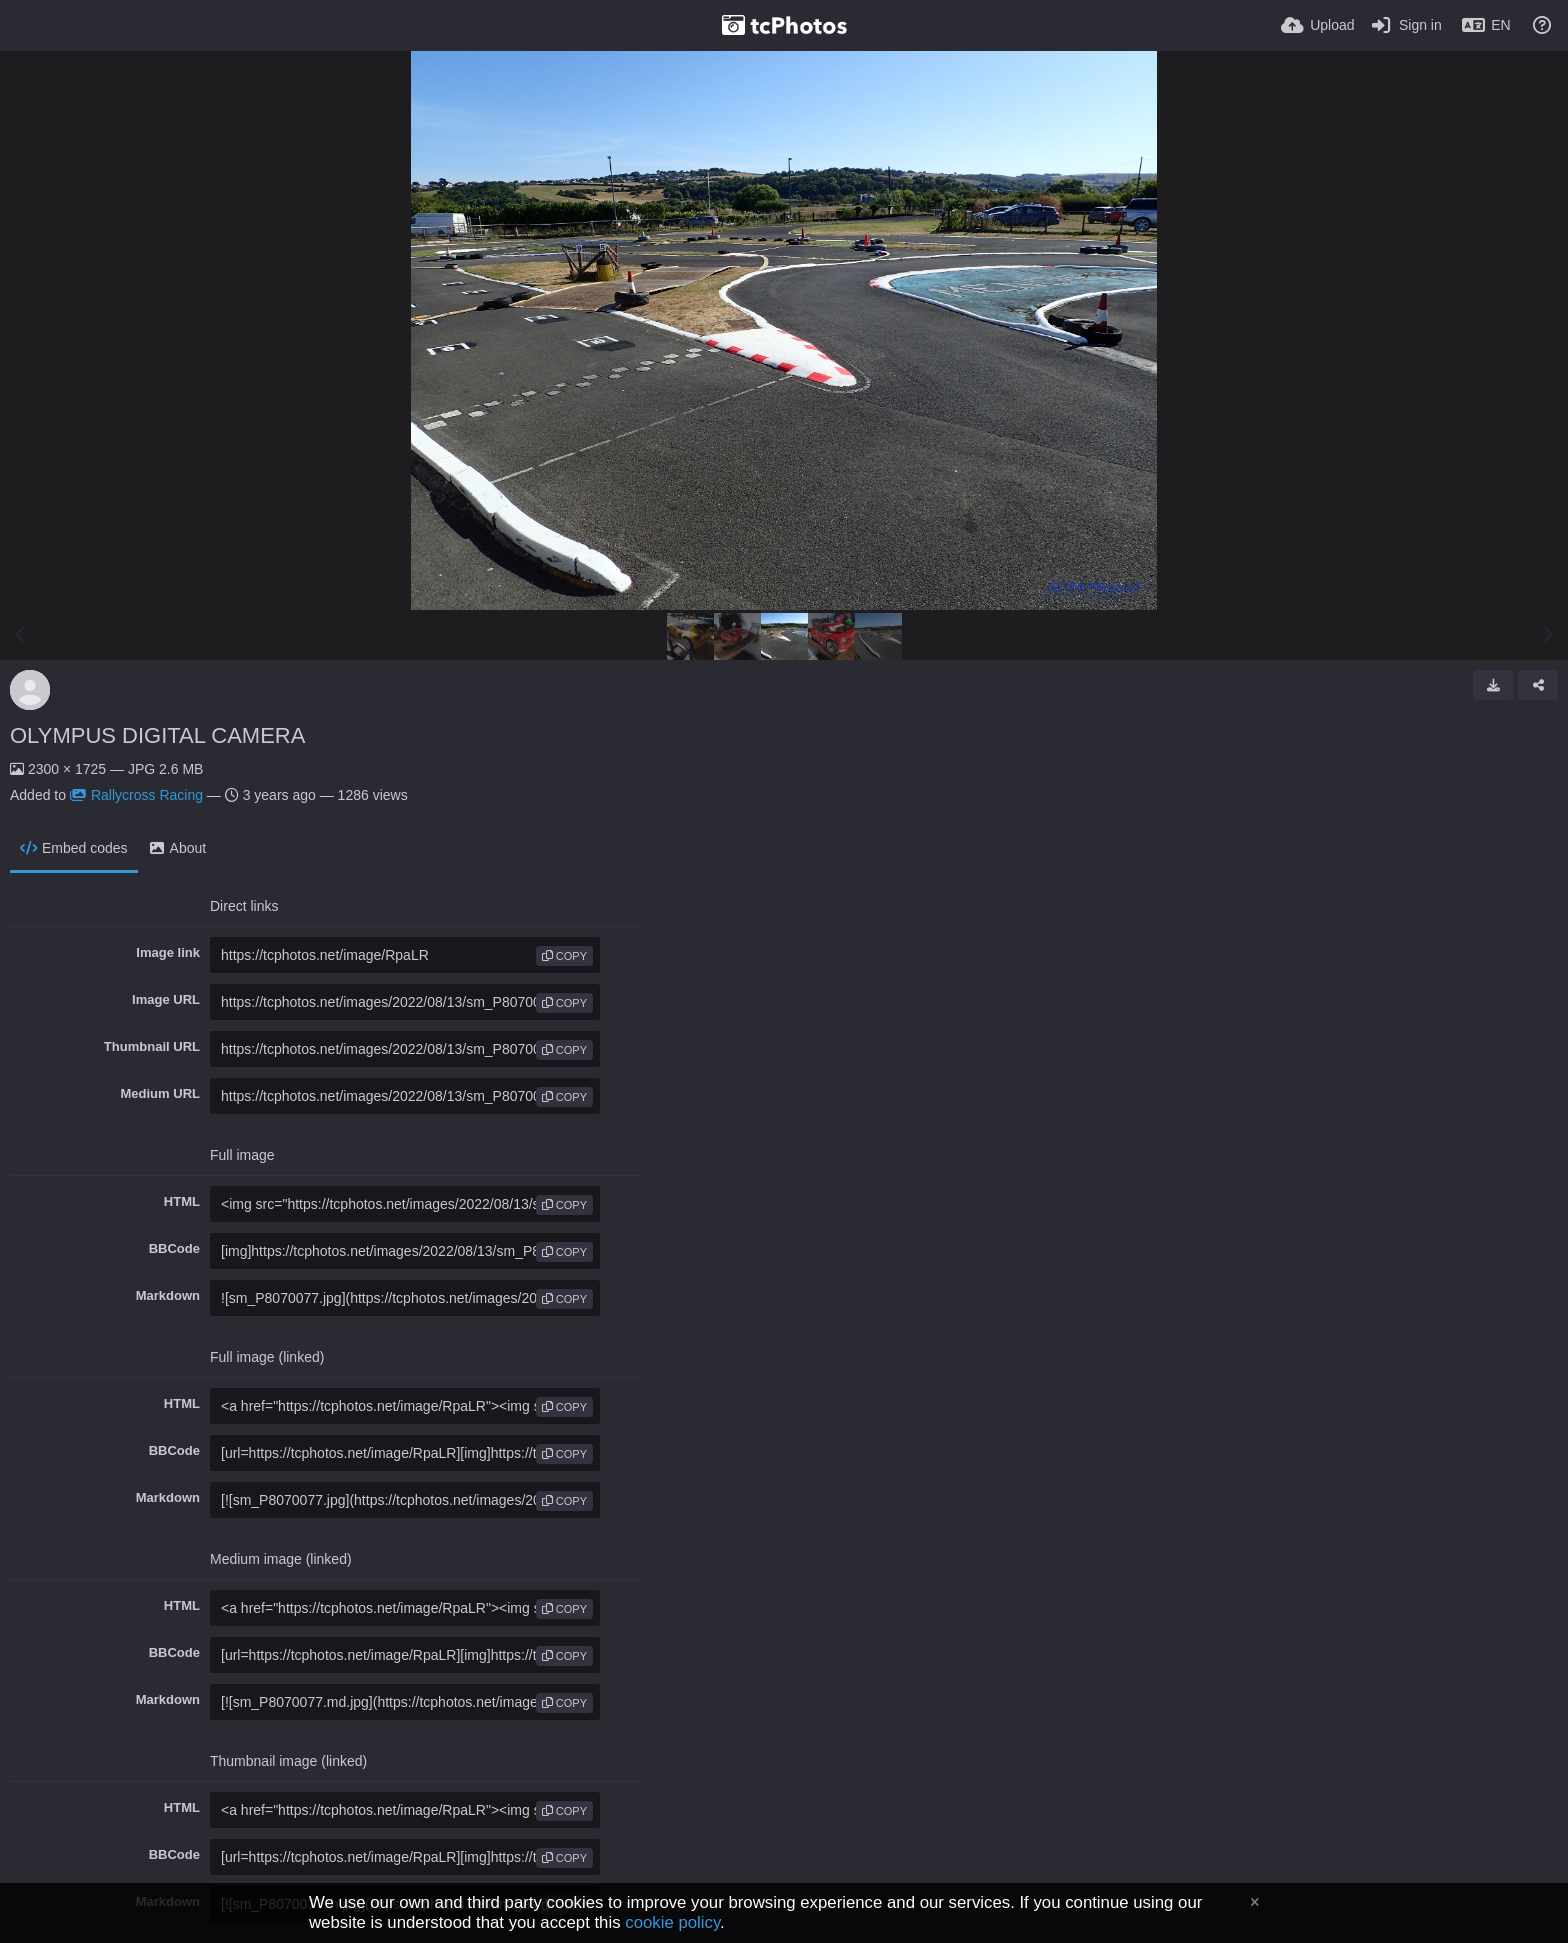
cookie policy (672, 1922)
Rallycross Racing (136, 795)
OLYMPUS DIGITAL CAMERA (157, 735)
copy (564, 956)
